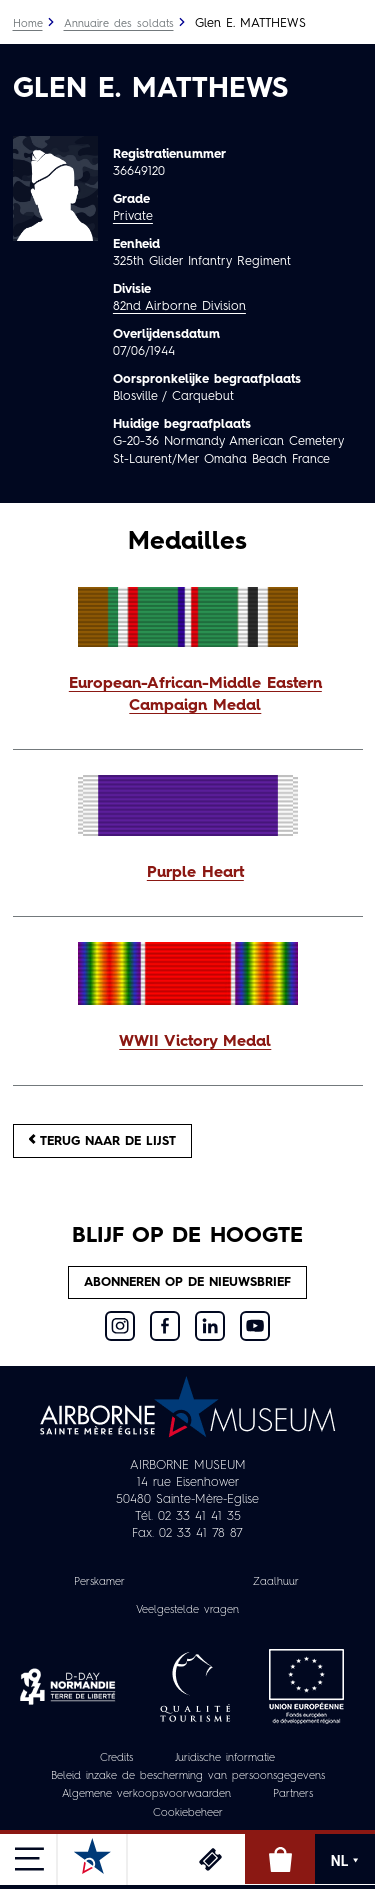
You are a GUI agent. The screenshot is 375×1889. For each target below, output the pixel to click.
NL (345, 1861)
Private (133, 216)
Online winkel (280, 1859)
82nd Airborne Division (179, 306)
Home (28, 24)
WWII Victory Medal (195, 1042)
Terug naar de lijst (102, 1140)
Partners (293, 1794)
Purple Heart (195, 873)
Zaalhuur (276, 1582)
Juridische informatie (225, 1758)
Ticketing (210, 1859)
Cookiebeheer (188, 1813)
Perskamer (99, 1582)
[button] (188, 696)
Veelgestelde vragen (187, 1610)
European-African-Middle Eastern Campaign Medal (195, 695)
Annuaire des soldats (119, 24)
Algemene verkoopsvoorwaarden (146, 1794)
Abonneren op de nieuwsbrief (187, 1282)
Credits (116, 1758)
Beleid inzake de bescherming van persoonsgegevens (188, 1776)
